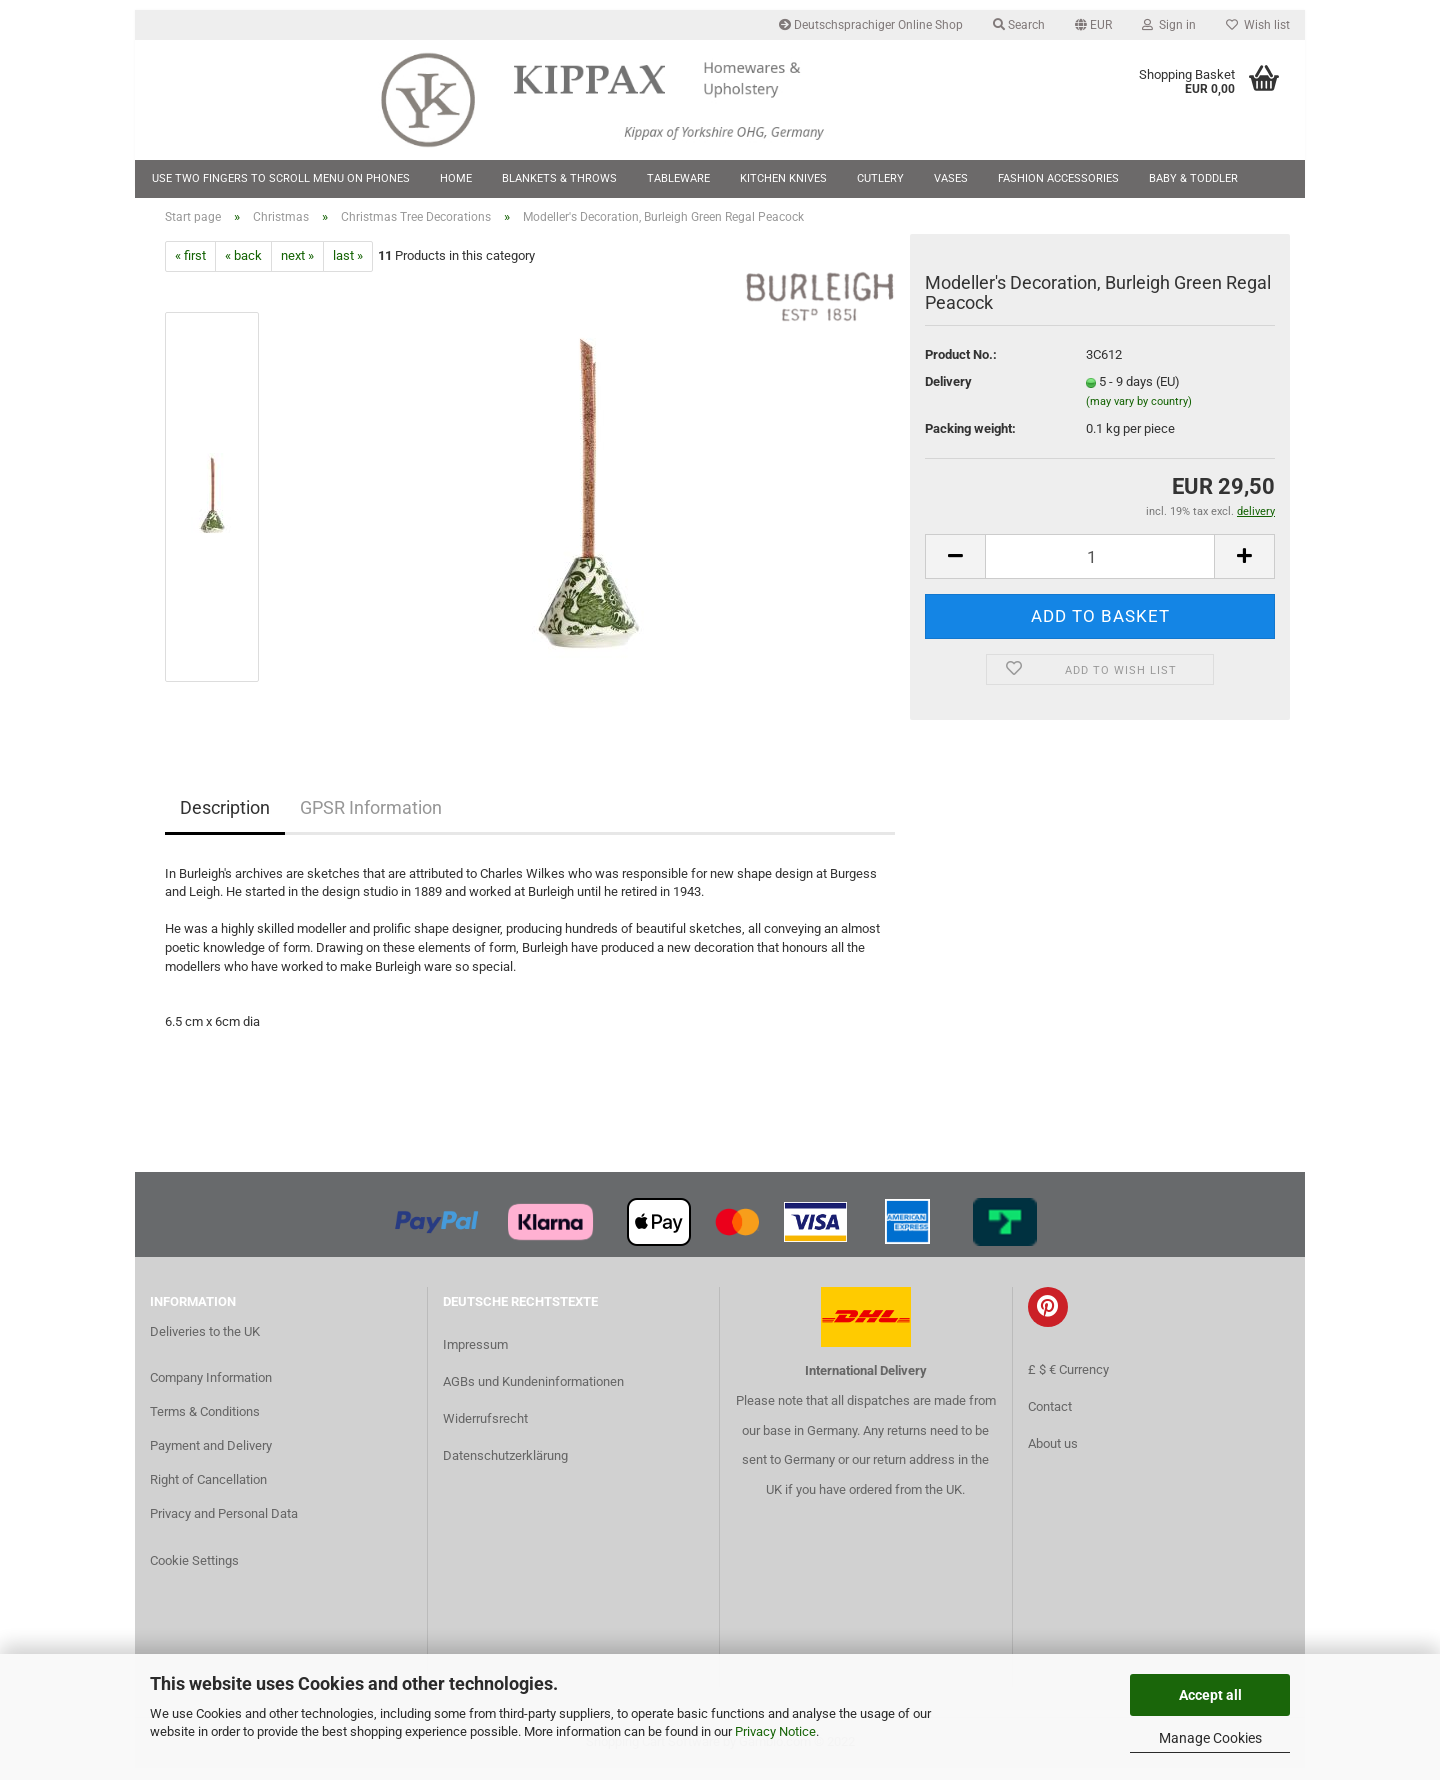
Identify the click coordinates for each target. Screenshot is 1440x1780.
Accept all (1210, 1695)
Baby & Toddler (1193, 178)
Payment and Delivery (211, 1457)
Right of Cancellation (208, 1491)
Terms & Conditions (205, 1423)
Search (1019, 25)
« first (190, 268)
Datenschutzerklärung (505, 1467)
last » (348, 268)
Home (456, 178)
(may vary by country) (1139, 413)
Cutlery (880, 178)
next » (297, 268)
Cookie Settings (194, 1573)
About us (1053, 1456)
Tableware (678, 178)
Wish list (1258, 25)
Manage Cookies (1210, 1738)
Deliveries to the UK (205, 1343)
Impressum (475, 1356)
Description (225, 819)
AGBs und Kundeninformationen (533, 1393)
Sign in (1169, 25)
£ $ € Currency (1068, 1381)
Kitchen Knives (783, 178)
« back (243, 268)
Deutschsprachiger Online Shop (871, 25)
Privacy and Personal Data (224, 1525)
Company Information (211, 1389)
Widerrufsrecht (485, 1430)
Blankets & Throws (559, 178)
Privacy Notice (775, 1731)
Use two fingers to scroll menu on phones (281, 178)
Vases (951, 178)
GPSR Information (371, 819)
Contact (1050, 1419)
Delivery (948, 394)
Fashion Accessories (1058, 178)
